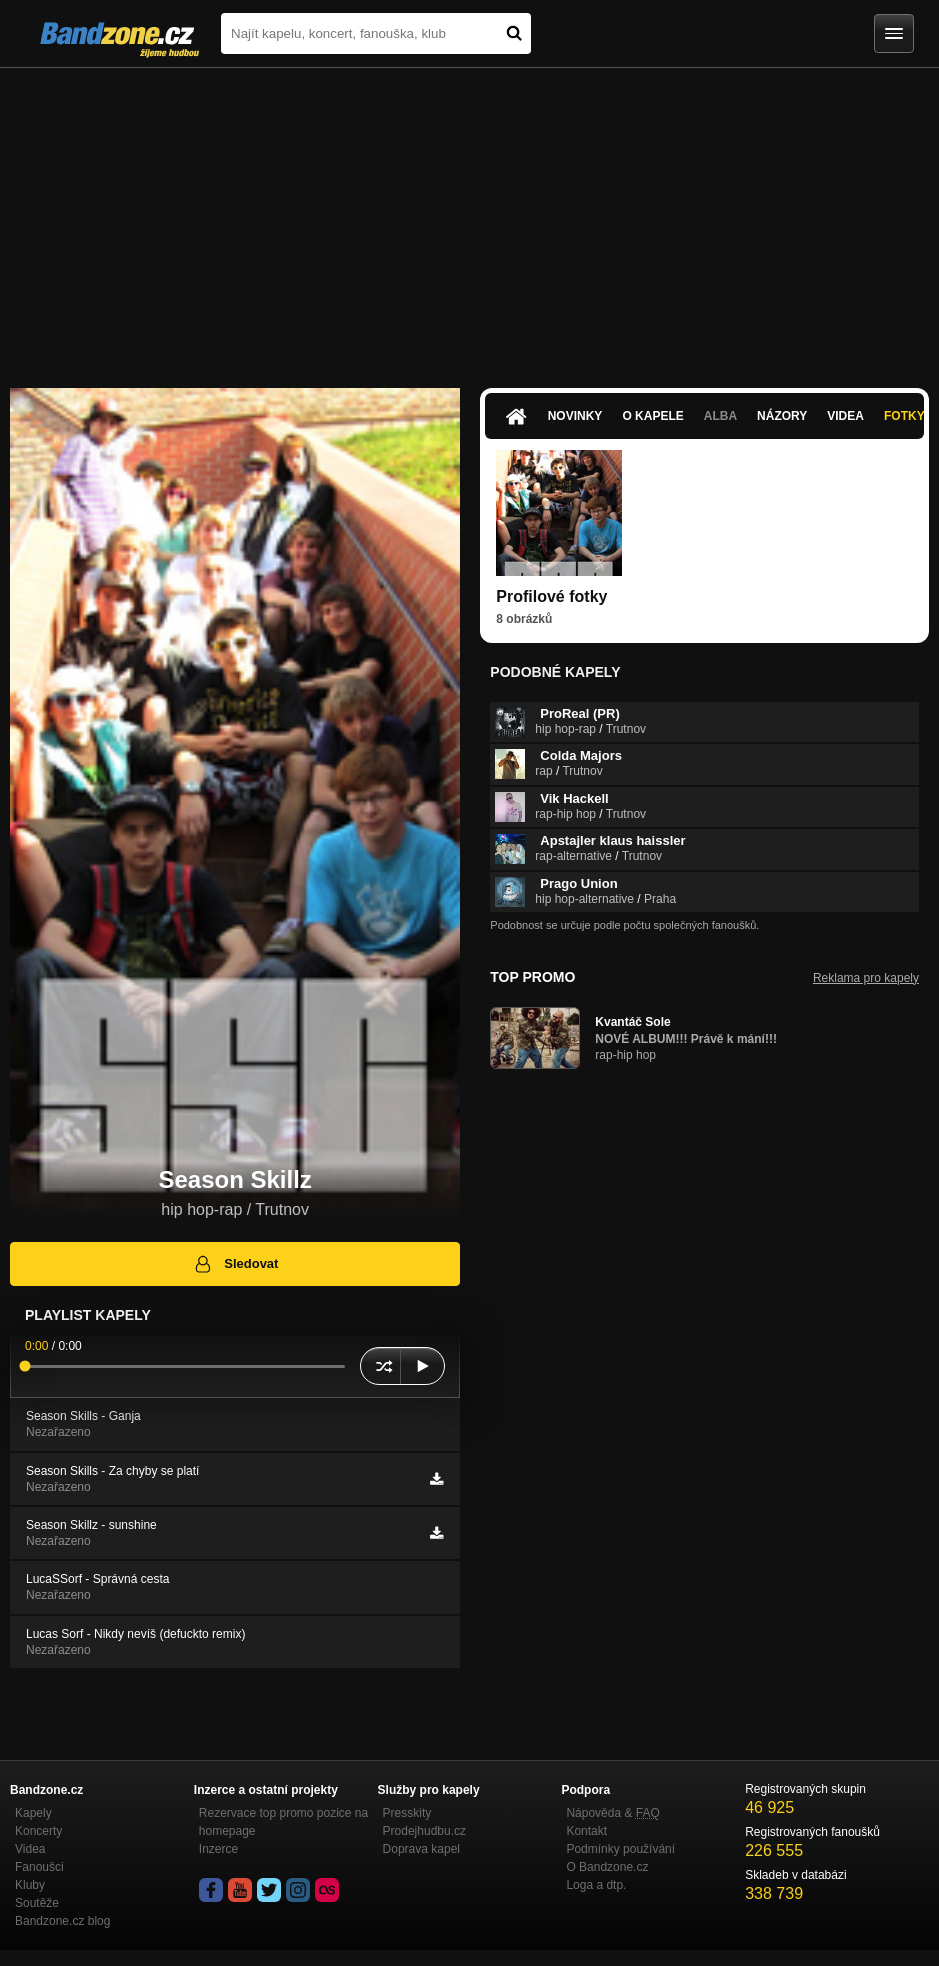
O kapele (652, 416)
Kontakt (586, 1831)
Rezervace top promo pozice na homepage (283, 1822)
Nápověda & (612, 1813)
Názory (782, 416)
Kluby (30, 1885)
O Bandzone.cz (607, 1867)
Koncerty (38, 1831)
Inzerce (218, 1849)
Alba (720, 416)
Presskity (407, 1813)
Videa (845, 416)
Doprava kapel (421, 1849)
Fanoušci (39, 1867)
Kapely (33, 1813)
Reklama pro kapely (866, 978)
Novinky (575, 416)
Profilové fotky (551, 596)
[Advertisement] (469, 218)
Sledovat (235, 1264)
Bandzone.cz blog (62, 1921)
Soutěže (37, 1903)
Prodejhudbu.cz (424, 1831)
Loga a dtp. (596, 1885)
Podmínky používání (620, 1849)
